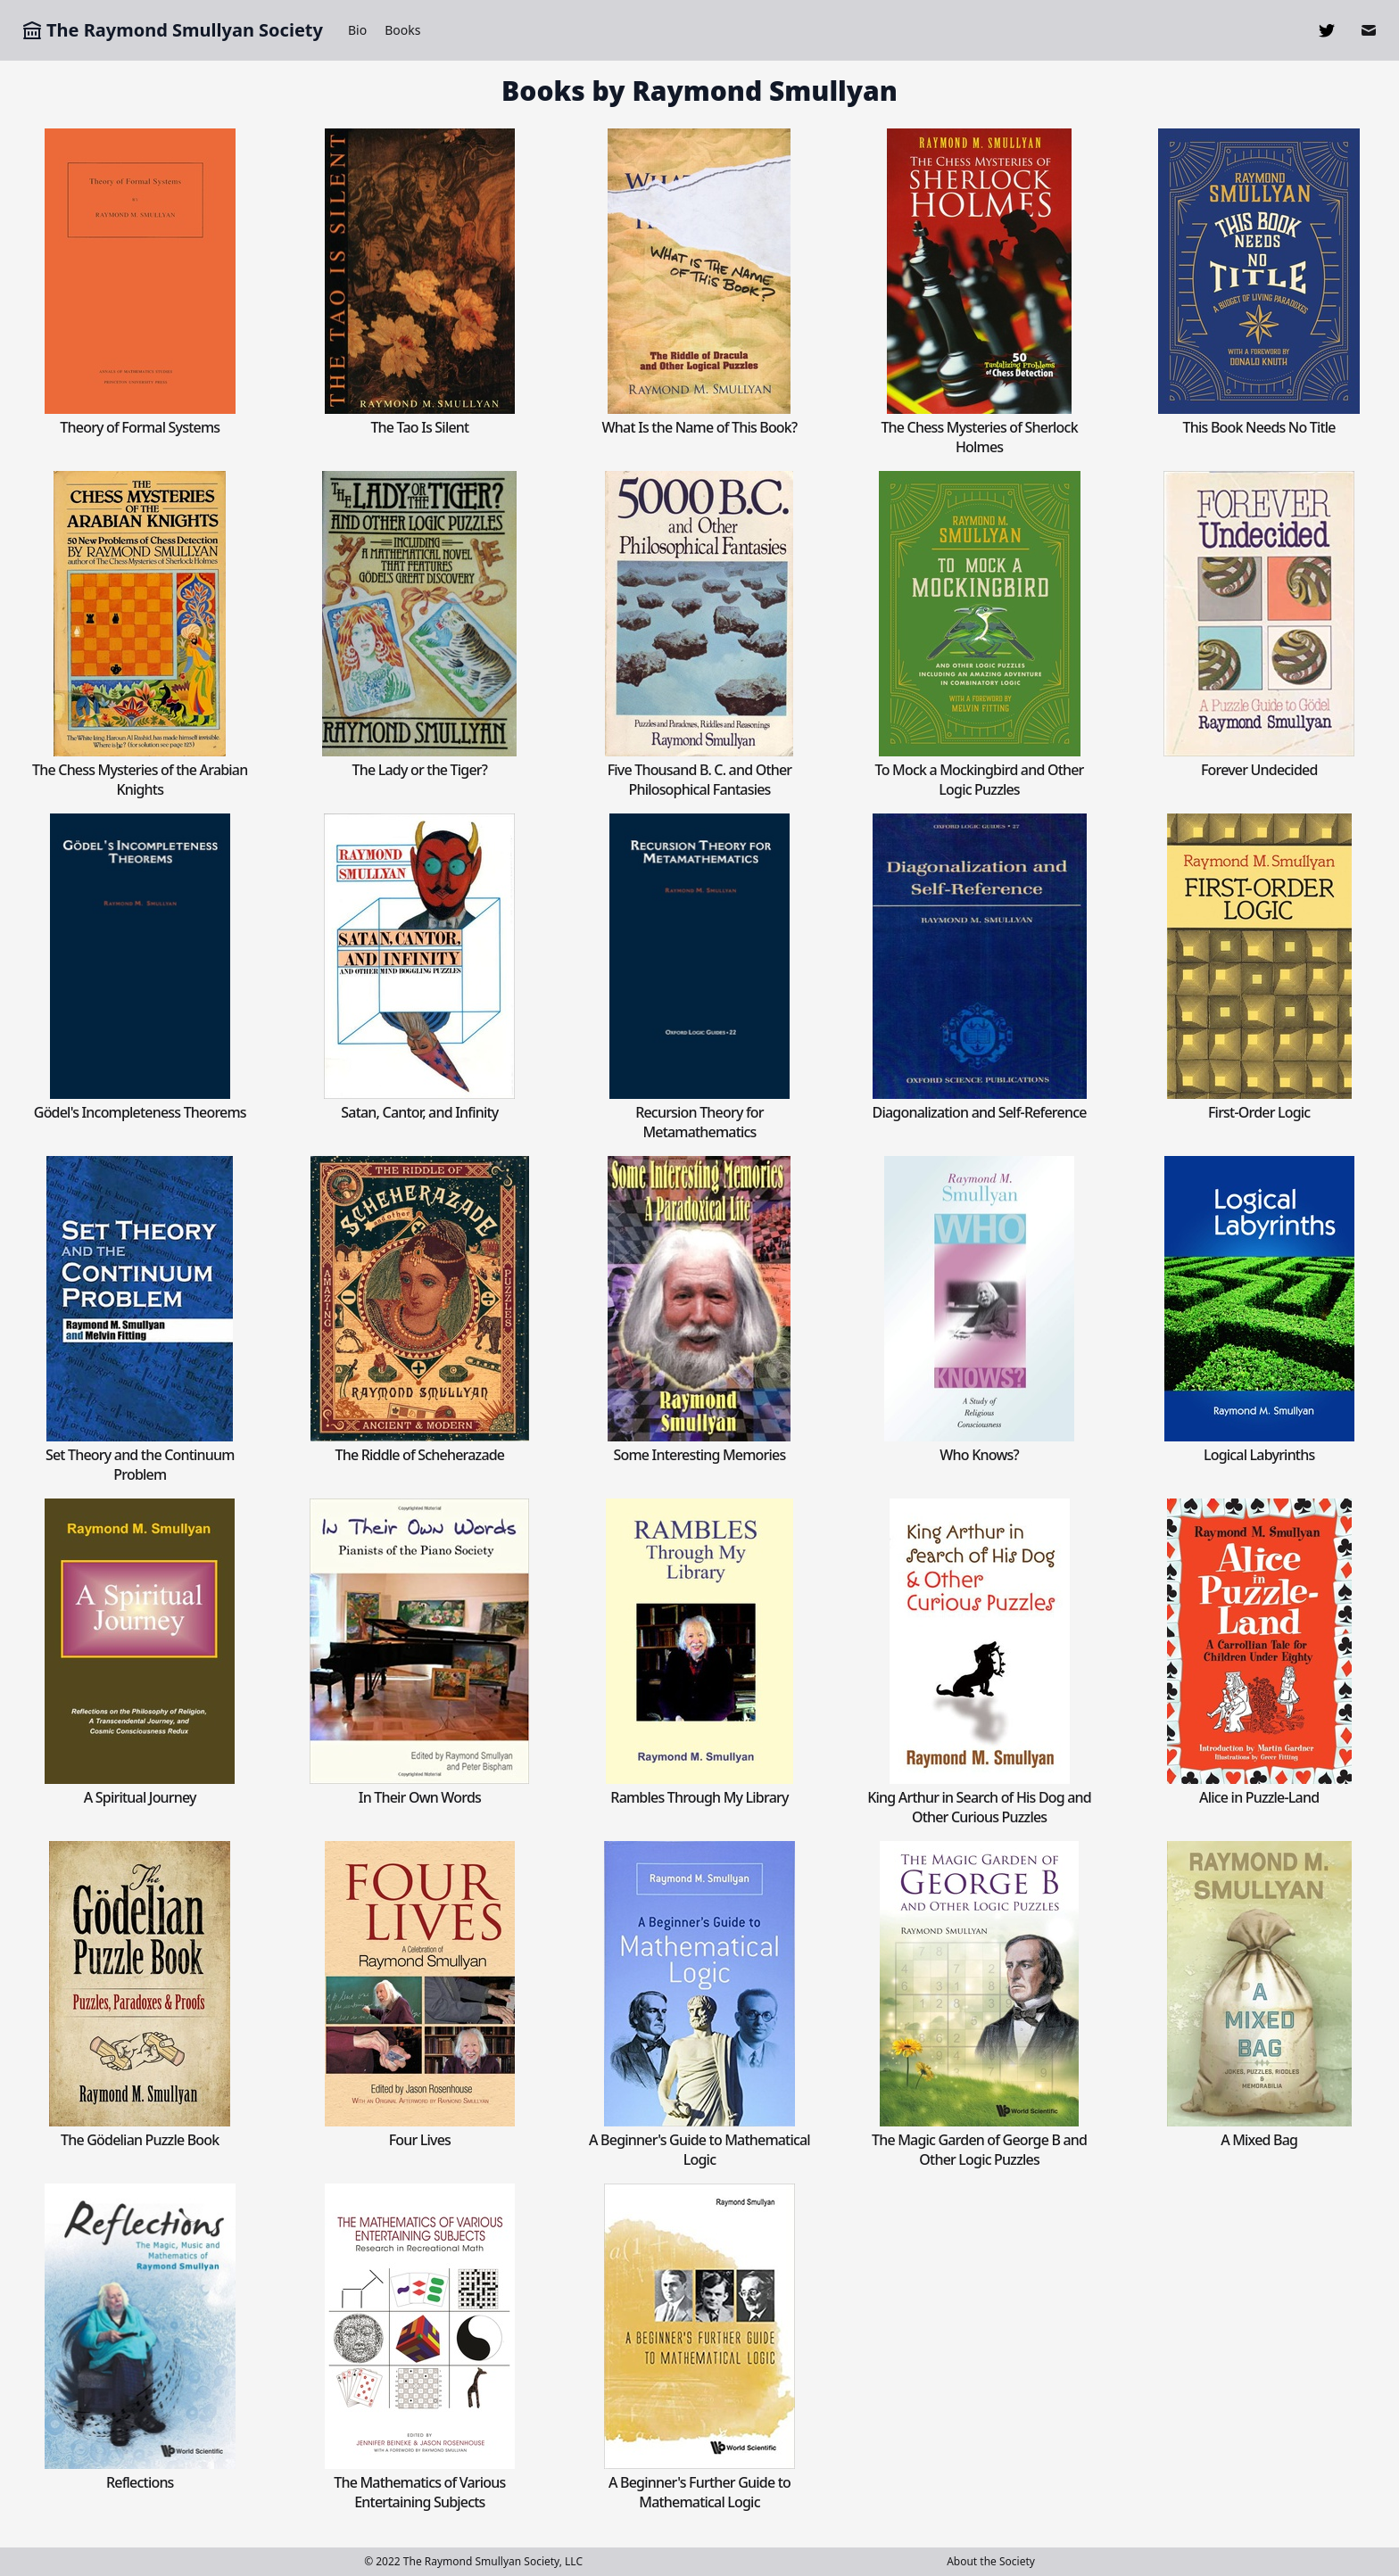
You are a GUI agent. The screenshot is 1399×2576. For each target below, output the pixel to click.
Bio (357, 29)
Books (402, 29)
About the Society (991, 2561)
